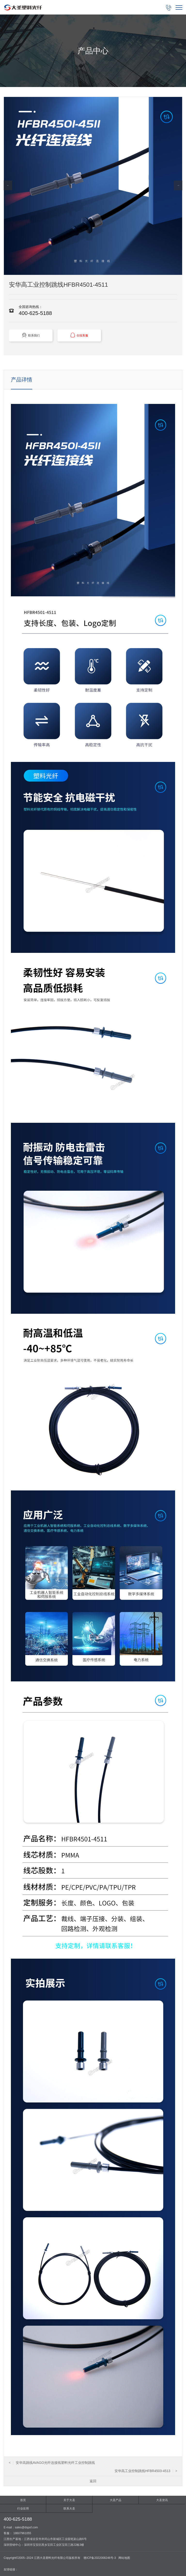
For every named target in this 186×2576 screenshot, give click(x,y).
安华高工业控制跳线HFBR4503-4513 (146, 2471)
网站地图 (124, 2558)
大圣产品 (115, 2500)
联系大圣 (69, 2508)
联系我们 (31, 335)
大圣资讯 (162, 2500)
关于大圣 (69, 2500)
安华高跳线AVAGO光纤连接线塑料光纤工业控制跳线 (52, 2463)
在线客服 (79, 335)
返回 (93, 2481)
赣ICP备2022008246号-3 (100, 2558)
